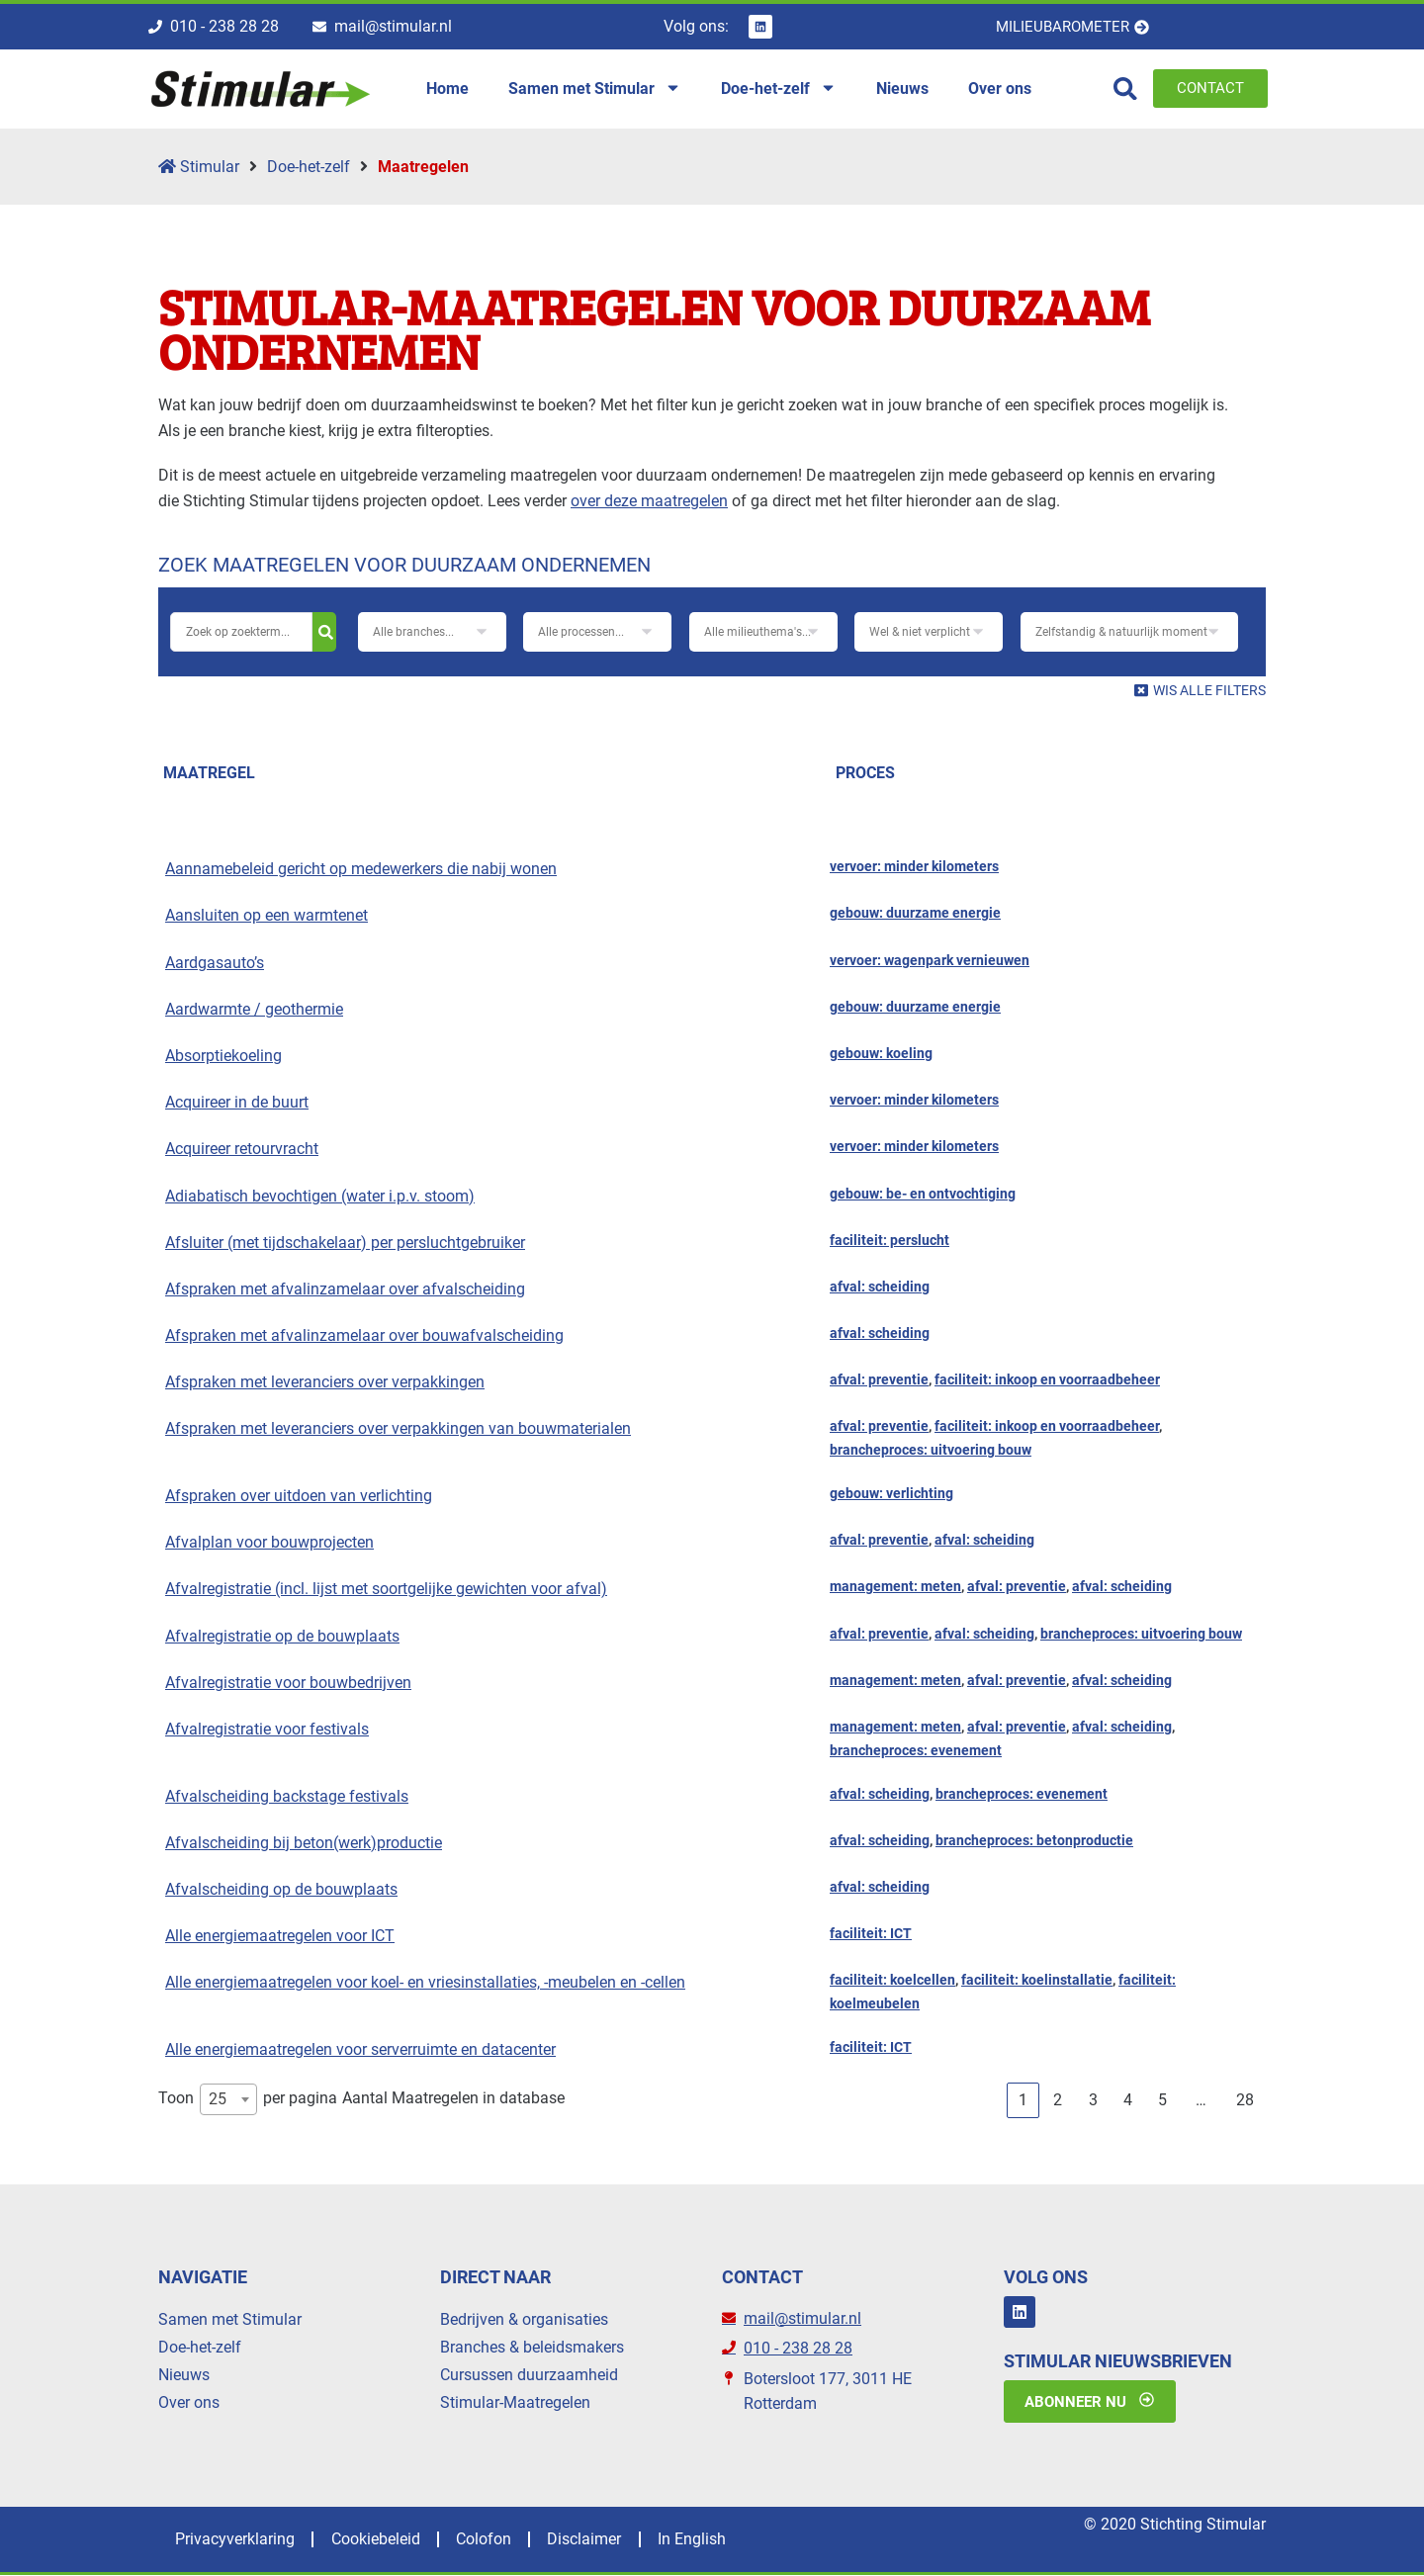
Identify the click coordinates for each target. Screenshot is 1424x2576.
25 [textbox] (217, 2098)
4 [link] (1127, 2099)
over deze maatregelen (649, 500)
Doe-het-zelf (308, 166)
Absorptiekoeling (223, 1055)
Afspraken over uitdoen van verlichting (298, 1495)
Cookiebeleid (383, 2540)
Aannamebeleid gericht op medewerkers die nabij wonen (361, 868)
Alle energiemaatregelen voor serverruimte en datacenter (360, 2049)
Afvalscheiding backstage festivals (286, 1796)
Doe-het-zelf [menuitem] (779, 89)
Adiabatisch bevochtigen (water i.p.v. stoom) (320, 1196)
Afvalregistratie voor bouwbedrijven (288, 1682)
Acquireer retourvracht (241, 1148)
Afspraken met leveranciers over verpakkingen (325, 1382)
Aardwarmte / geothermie (254, 1009)
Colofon (497, 2540)
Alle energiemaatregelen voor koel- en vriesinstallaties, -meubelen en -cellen (425, 1982)
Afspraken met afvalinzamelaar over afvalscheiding (345, 1289)
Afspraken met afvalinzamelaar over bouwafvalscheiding (364, 1335)
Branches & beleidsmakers (532, 2347)
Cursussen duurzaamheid (529, 2374)
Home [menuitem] (447, 88)
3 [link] (1093, 2099)
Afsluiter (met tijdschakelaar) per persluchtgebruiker (345, 1242)
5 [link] (1162, 2099)
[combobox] (228, 2099)
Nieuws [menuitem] (902, 88)
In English (716, 2540)
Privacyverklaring (238, 2540)
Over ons (189, 2402)
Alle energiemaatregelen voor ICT (280, 1935)
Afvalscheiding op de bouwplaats (281, 1889)
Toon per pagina (247, 2099)
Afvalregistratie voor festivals (267, 1729)
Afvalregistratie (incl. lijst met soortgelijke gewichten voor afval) (386, 1589)
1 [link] (1023, 2099)
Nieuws (184, 2374)
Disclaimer (604, 2540)
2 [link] (1057, 2099)
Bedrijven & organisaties (524, 2319)
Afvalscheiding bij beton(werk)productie (303, 1842)
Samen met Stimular (230, 2319)
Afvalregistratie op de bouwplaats (282, 1636)
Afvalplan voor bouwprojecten (269, 1542)
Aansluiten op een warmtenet (266, 916)
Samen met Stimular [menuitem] (594, 89)
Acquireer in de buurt (237, 1102)
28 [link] (1245, 2099)
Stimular (198, 166)
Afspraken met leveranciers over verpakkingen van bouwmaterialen (398, 1429)
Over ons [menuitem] (999, 88)
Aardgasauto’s (214, 962)
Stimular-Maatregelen (515, 2402)
